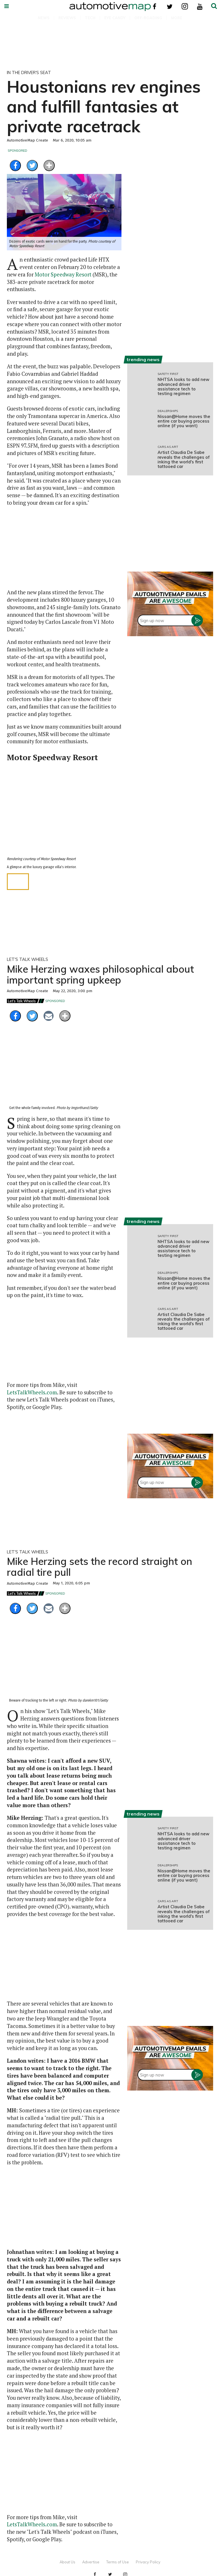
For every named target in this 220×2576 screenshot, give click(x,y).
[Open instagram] (184, 6)
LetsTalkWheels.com (32, 1392)
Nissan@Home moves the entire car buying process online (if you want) (184, 421)
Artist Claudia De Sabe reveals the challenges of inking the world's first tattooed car (184, 459)
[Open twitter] (169, 6)
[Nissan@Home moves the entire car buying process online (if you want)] (139, 420)
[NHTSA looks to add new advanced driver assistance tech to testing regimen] (139, 383)
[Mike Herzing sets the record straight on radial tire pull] (64, 1666)
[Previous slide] (16, 813)
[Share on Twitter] (32, 165)
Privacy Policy (148, 2562)
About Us (67, 2562)
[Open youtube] (200, 6)
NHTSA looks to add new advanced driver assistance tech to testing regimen (183, 386)
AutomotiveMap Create (27, 140)
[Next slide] (112, 813)
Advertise (90, 2562)
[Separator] (49, 165)
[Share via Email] (49, 1016)
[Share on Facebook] (15, 165)
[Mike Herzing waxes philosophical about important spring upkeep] (64, 1074)
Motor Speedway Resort (63, 274)
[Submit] (214, 6)
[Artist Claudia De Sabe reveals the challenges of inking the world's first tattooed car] (139, 456)
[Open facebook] (154, 6)
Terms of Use (117, 2562)
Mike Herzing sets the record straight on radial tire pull (99, 1566)
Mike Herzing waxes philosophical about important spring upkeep (100, 974)
